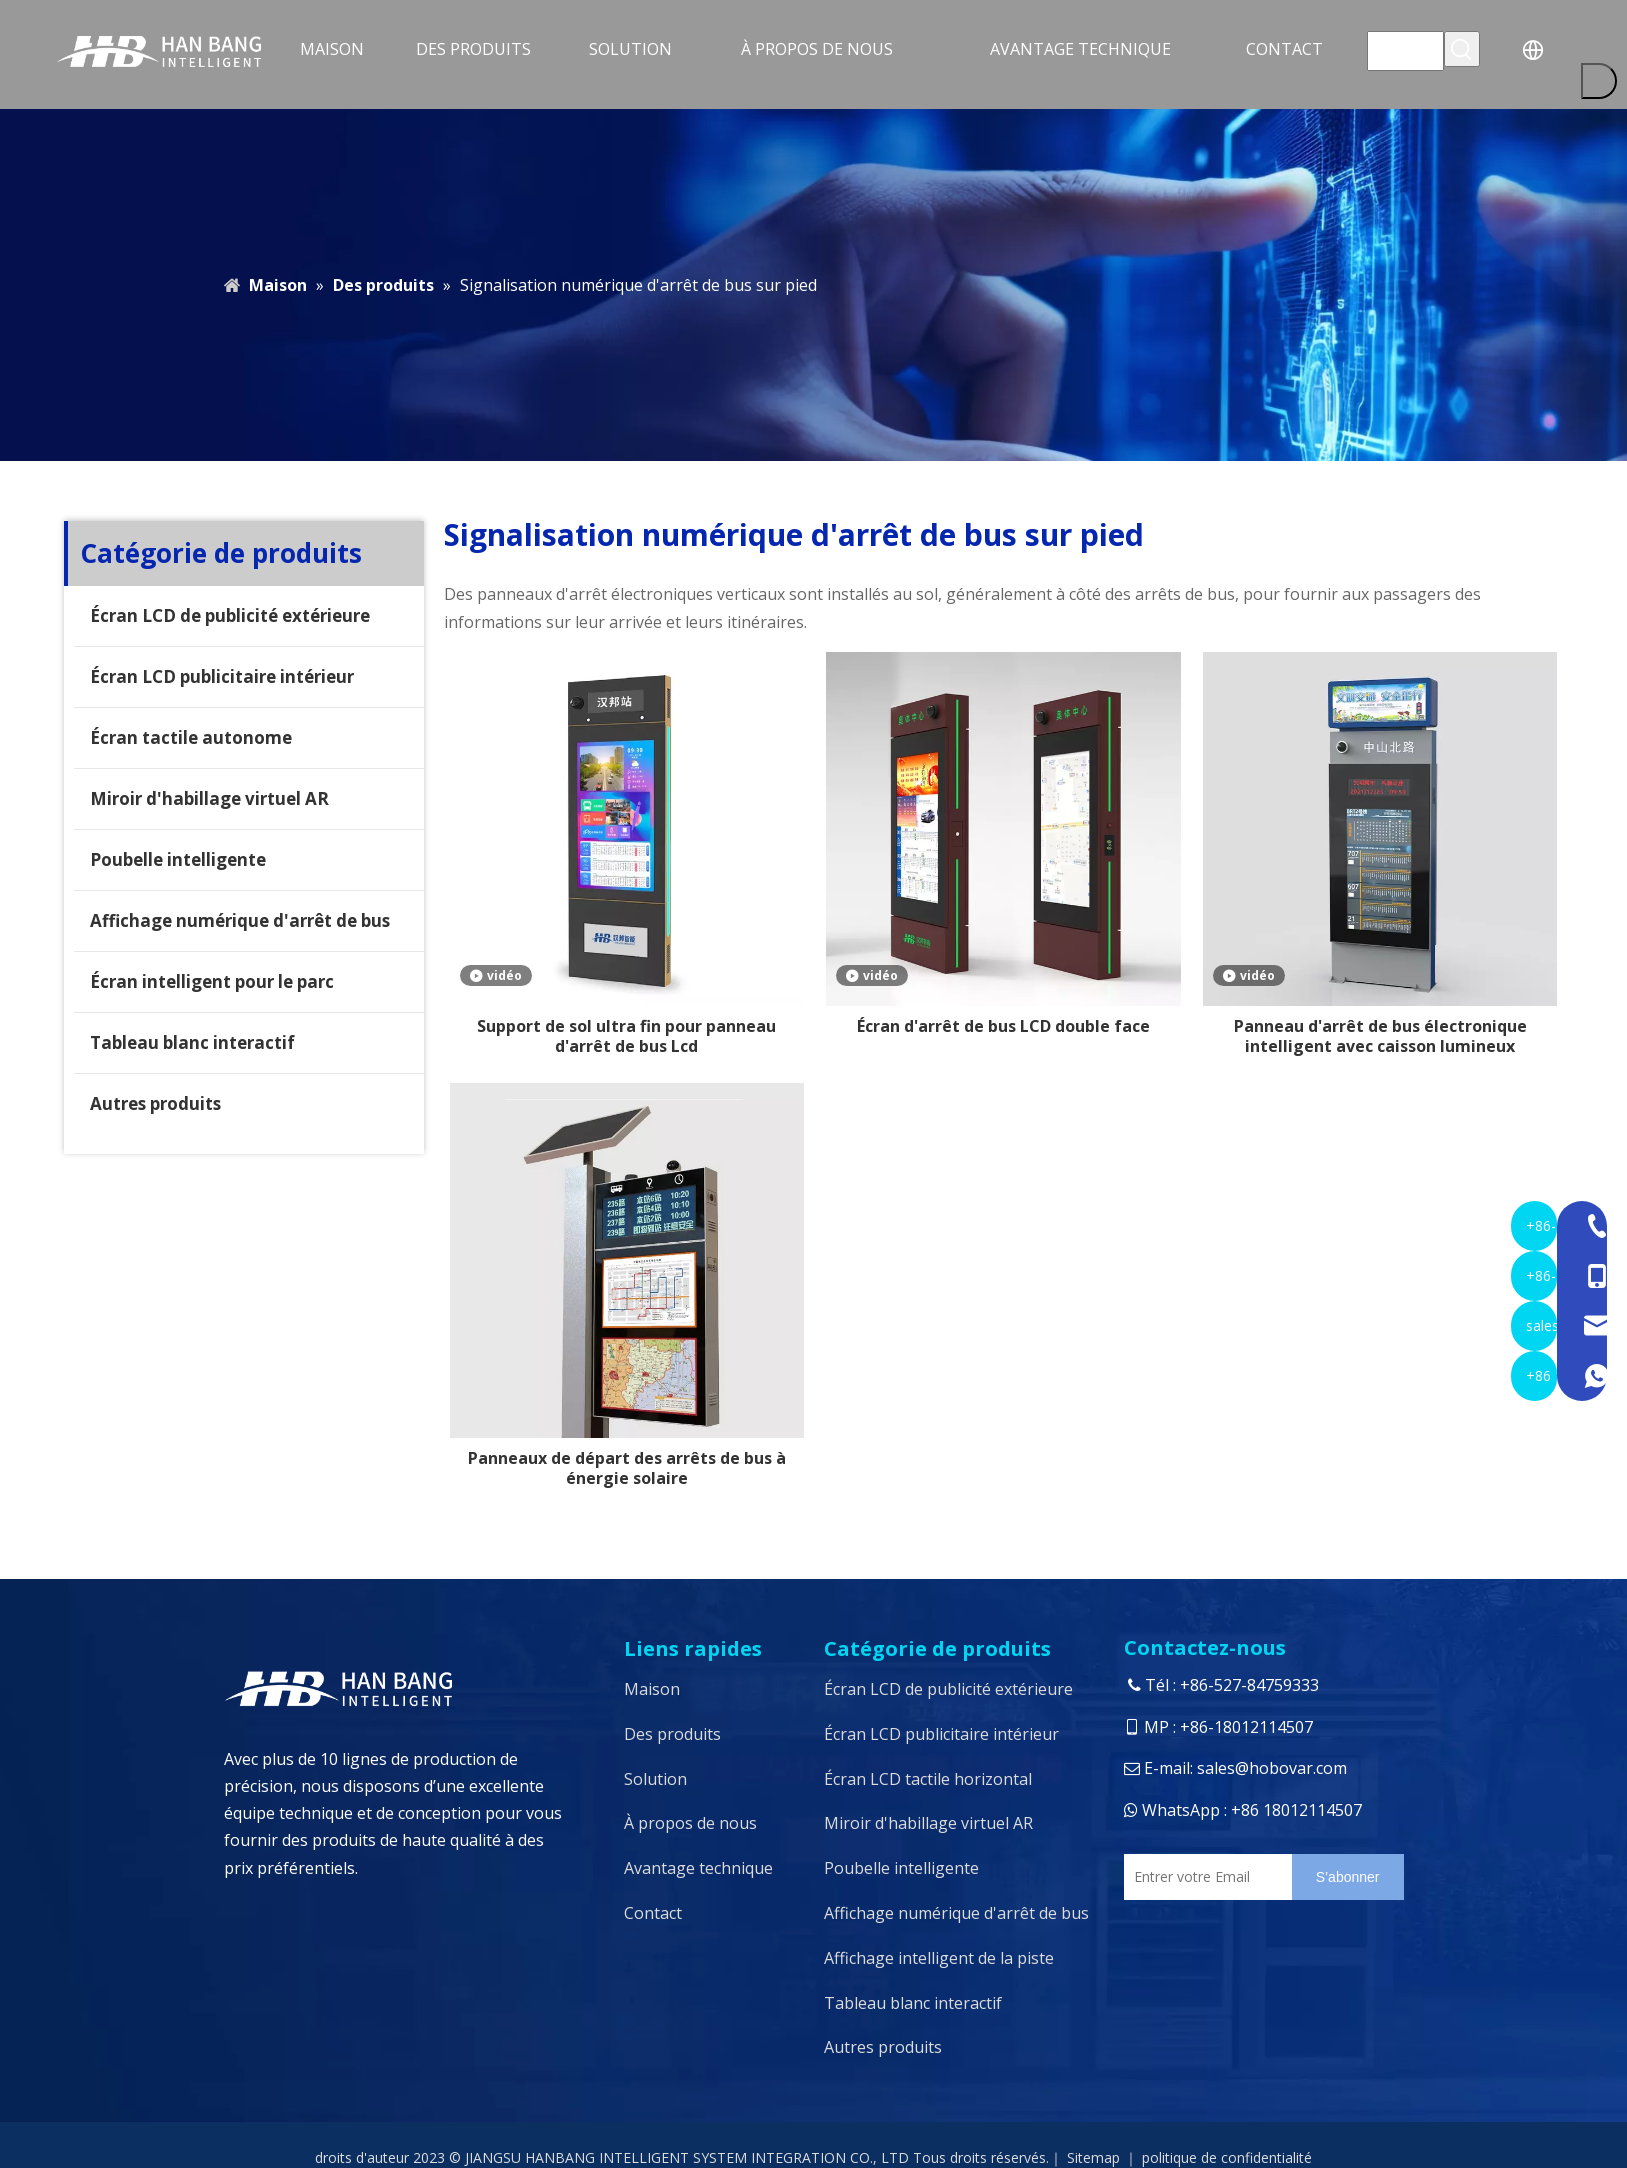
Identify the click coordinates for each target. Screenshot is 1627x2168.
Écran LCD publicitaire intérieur (222, 676)
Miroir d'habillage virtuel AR (209, 798)
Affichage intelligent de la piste (939, 1958)
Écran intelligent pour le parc (212, 981)
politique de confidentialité (1227, 2157)
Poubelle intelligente (178, 859)
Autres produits (155, 1103)
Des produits (672, 1734)
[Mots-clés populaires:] (1462, 49)
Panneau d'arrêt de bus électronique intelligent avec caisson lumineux (1380, 1036)
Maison (652, 1689)
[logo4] (414, 1688)
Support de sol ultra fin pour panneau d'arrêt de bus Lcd (626, 1036)
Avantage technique (698, 1868)
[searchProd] (1406, 51)
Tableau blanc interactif (192, 1042)
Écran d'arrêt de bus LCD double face (1003, 1026)
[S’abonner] (1348, 1877)
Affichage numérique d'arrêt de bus (240, 920)
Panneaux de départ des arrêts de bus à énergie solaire (627, 1468)
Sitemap (1093, 2157)
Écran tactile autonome (191, 737)
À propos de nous (690, 1823)
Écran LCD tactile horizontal (928, 1779)
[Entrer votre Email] (1203, 1877)
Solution (655, 1779)
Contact (653, 1913)
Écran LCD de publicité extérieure (230, 615)
